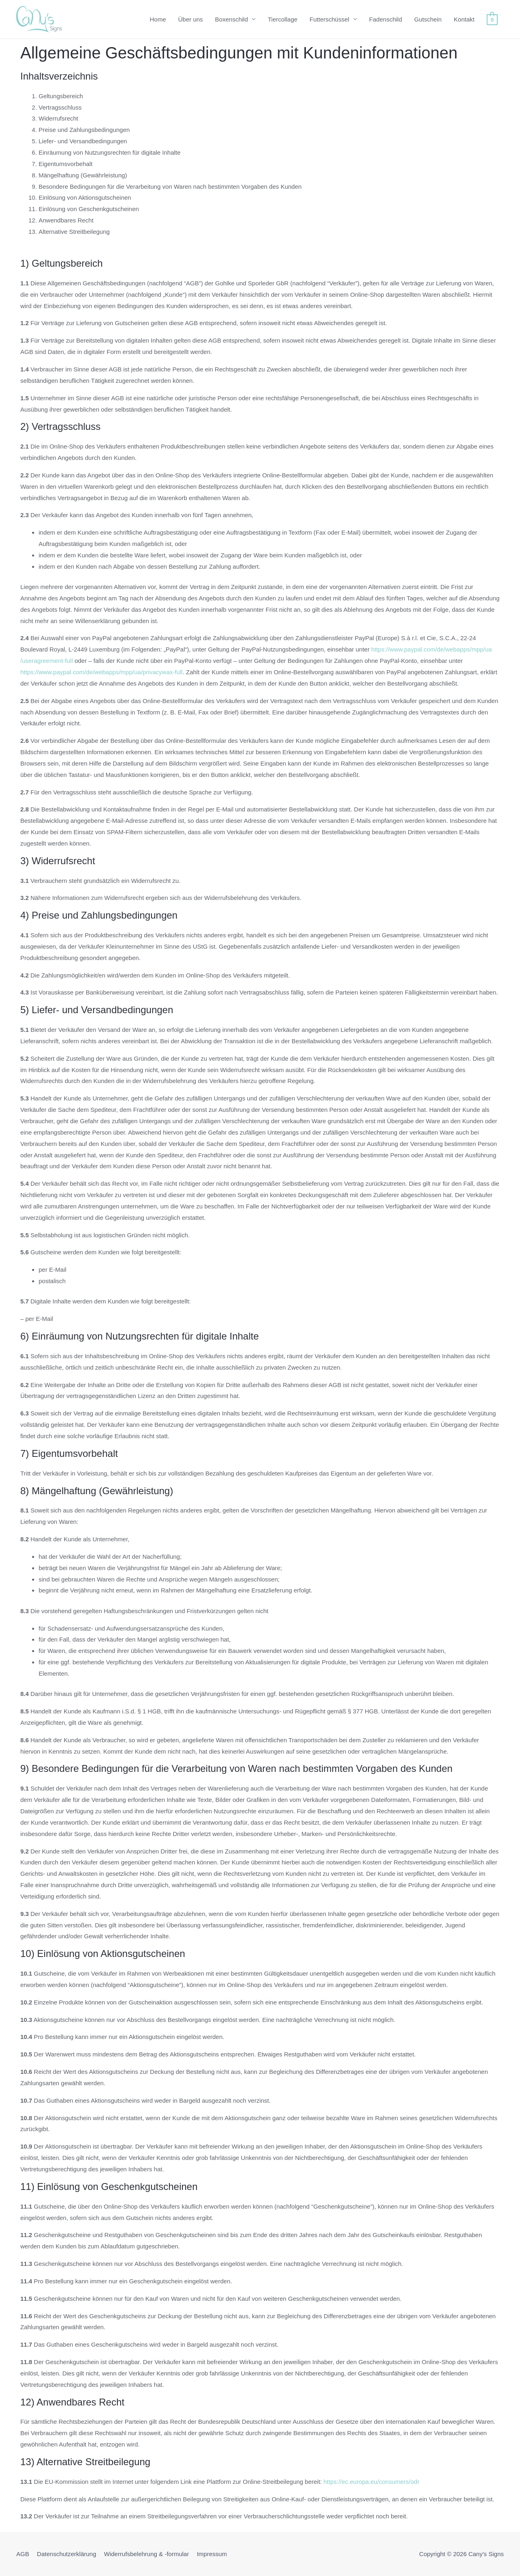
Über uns (190, 19)
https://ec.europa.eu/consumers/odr (371, 2481)
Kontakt (464, 19)
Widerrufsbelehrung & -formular (146, 2553)
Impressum (212, 2553)
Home (158, 19)
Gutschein (428, 19)
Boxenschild (231, 19)
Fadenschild (385, 19)
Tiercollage (282, 19)
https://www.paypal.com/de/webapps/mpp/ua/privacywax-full (101, 672)
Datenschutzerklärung (66, 2553)
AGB (22, 2553)
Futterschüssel (329, 19)
